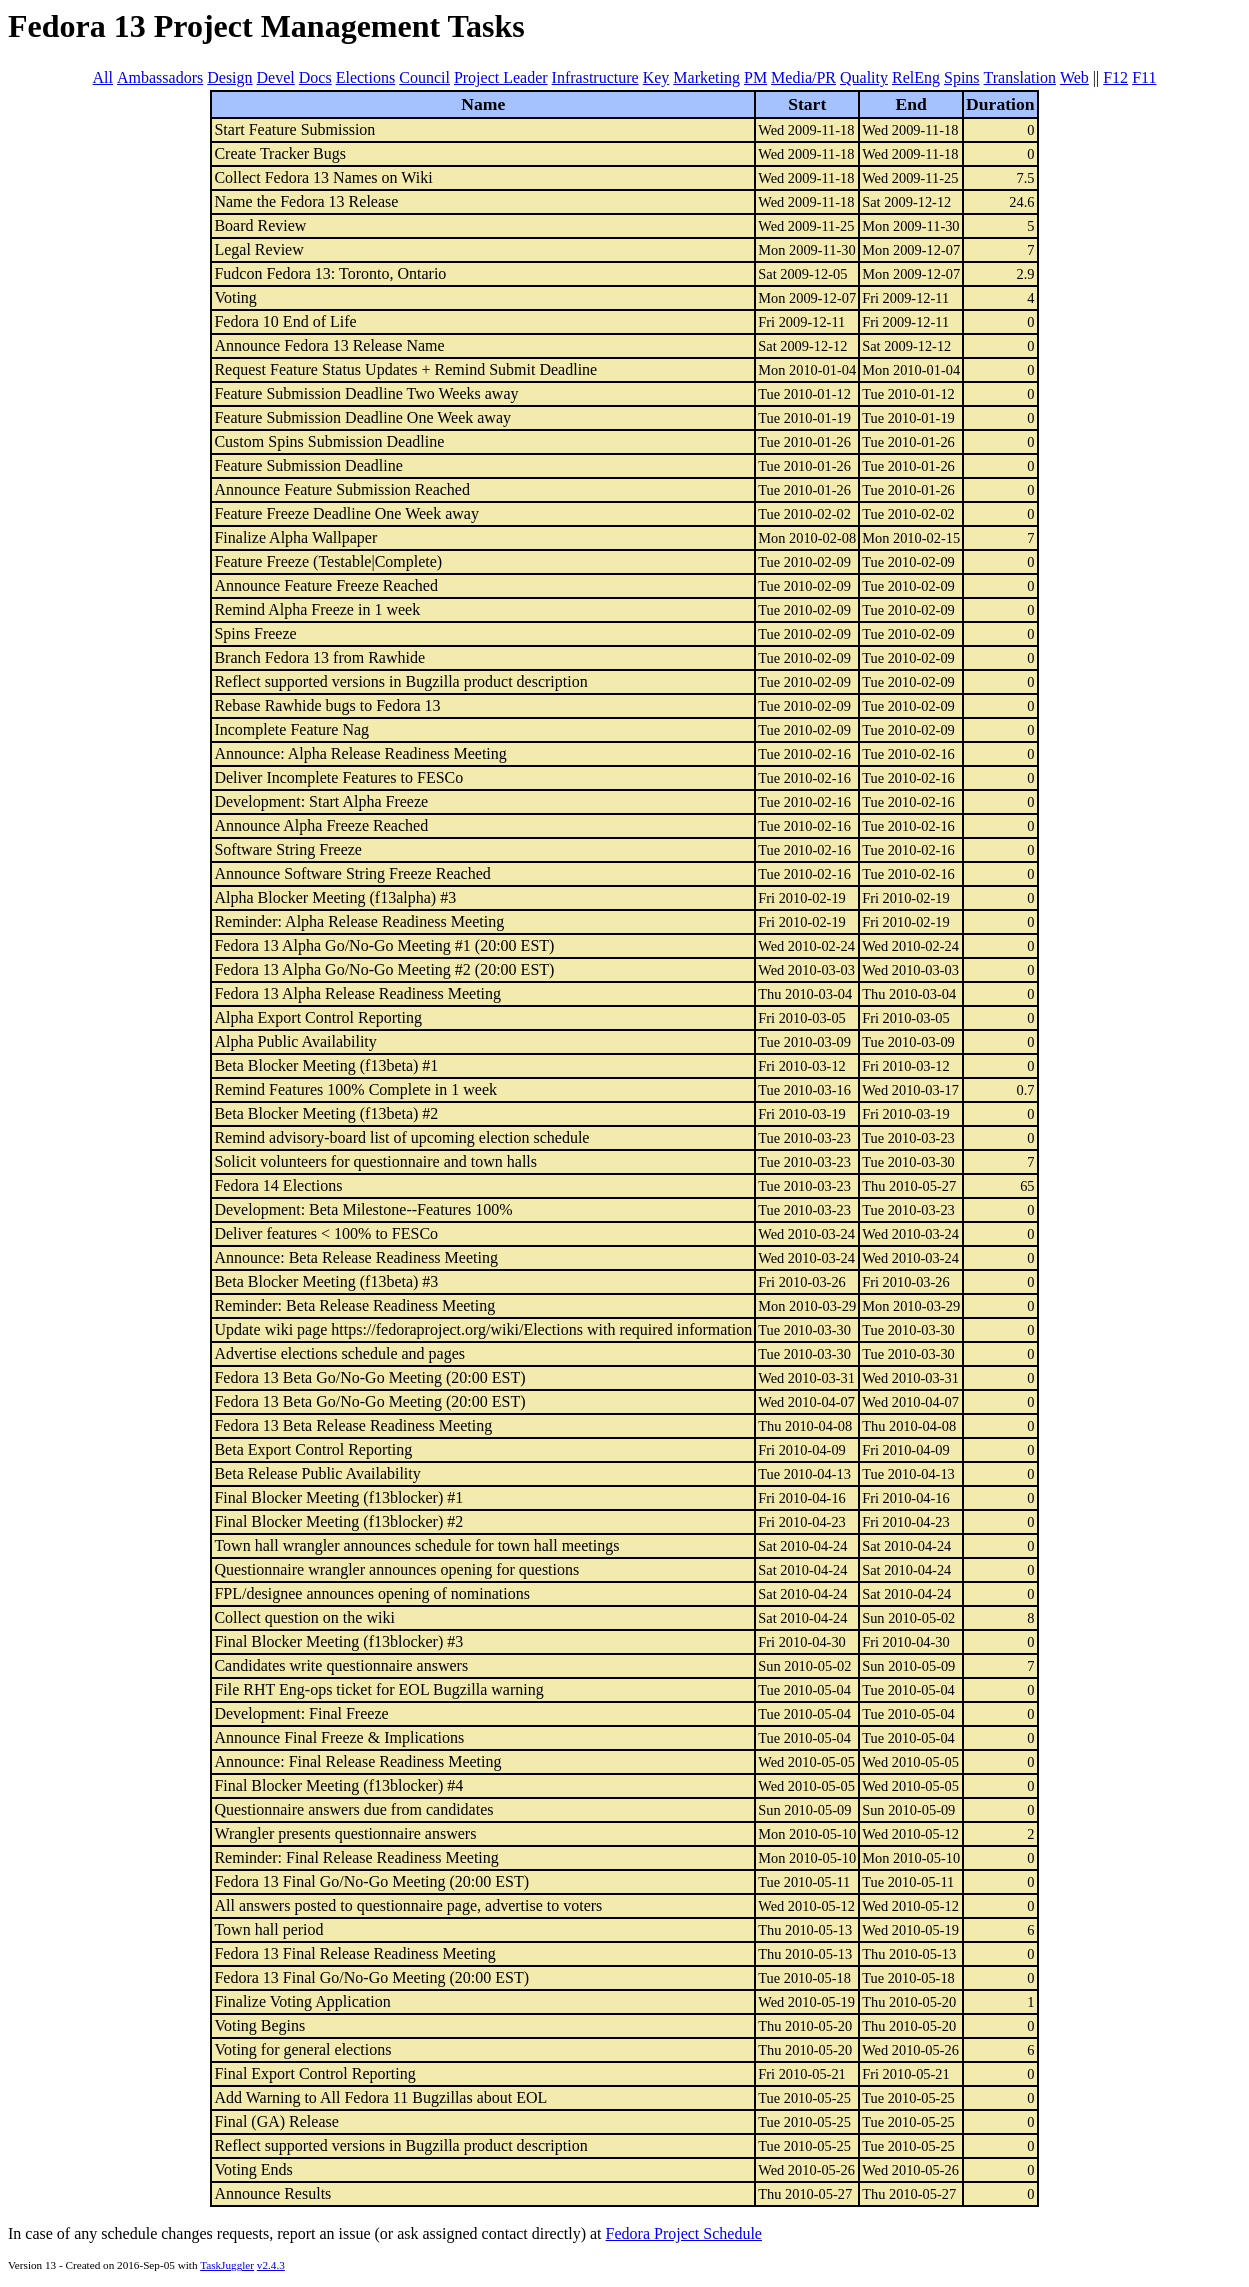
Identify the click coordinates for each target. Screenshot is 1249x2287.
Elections (366, 77)
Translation (1020, 77)
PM (755, 77)
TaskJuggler (227, 2265)
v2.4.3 (271, 2265)
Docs (315, 77)
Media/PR (803, 77)
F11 (1144, 77)
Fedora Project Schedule (684, 2233)
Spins (962, 77)
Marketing (706, 77)
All (103, 77)
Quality (864, 77)
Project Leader (501, 77)
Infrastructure (595, 77)
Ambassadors (160, 77)
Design (229, 77)
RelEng (916, 77)
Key (656, 77)
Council (424, 77)
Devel (276, 77)
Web (1074, 77)
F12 (1115, 77)
